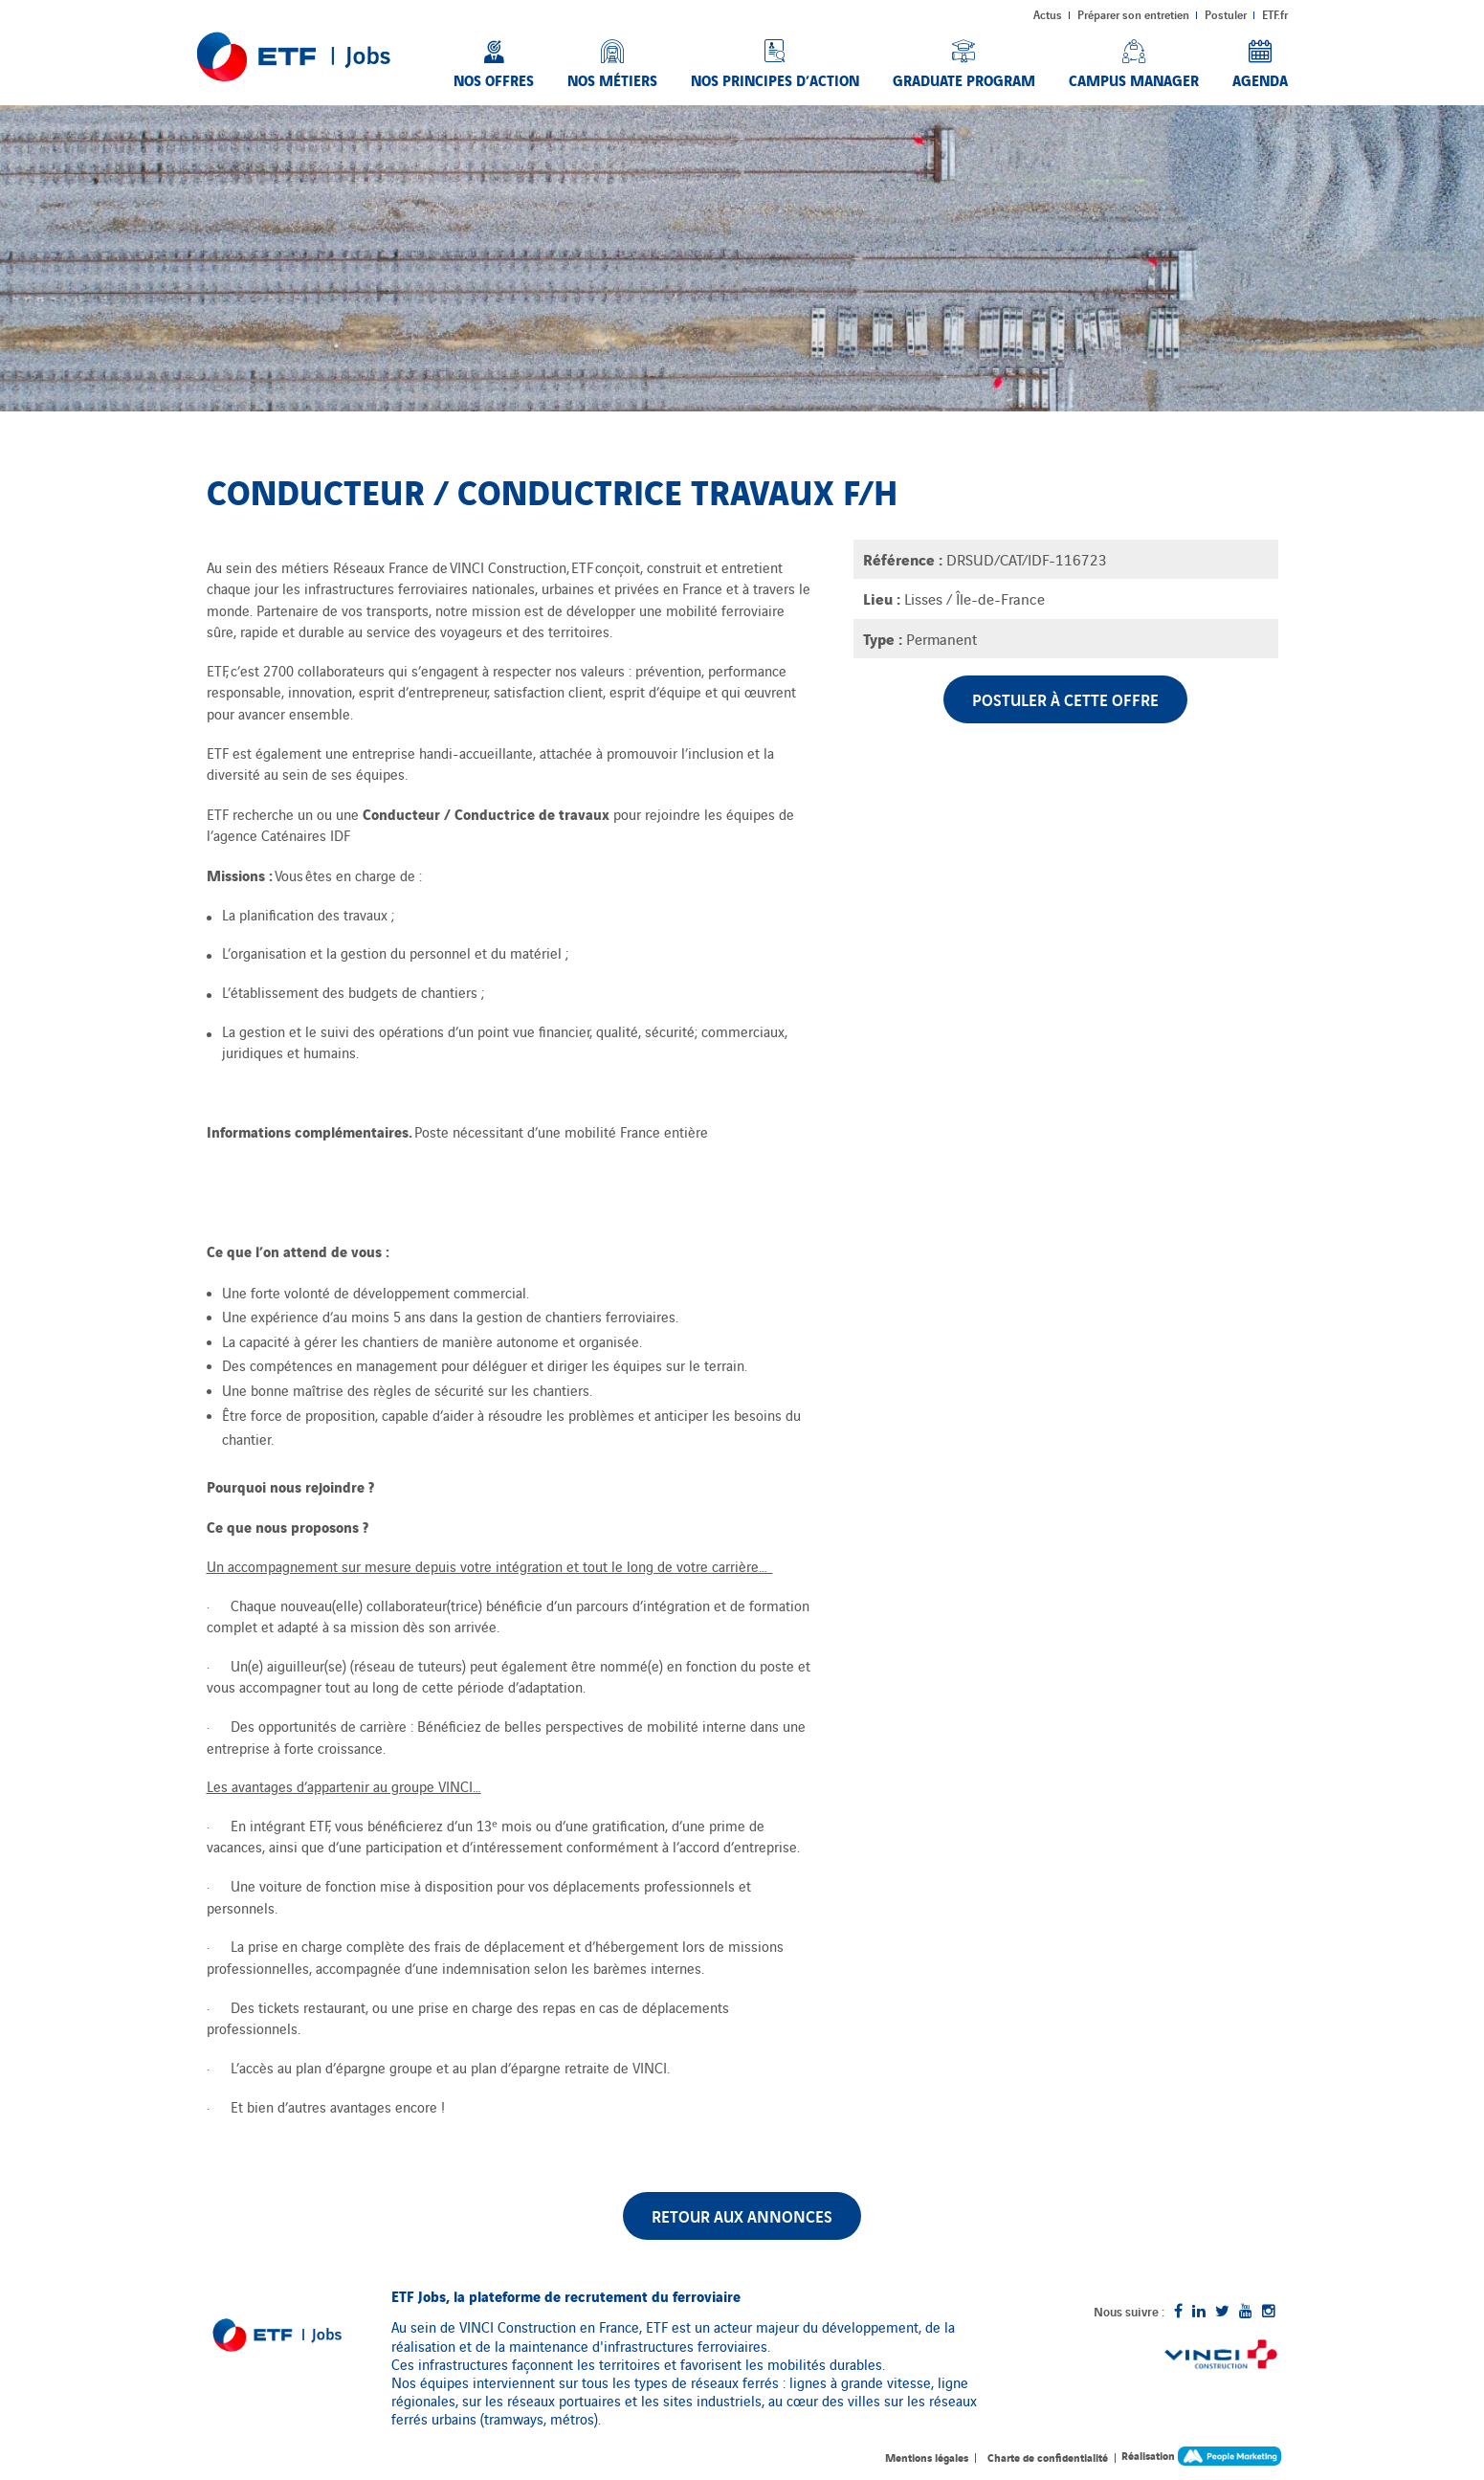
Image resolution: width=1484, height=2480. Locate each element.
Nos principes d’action (775, 79)
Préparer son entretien (1133, 14)
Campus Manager (1134, 79)
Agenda (1260, 79)
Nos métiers (612, 79)
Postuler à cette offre (1065, 699)
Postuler (1226, 14)
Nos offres (494, 79)
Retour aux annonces (742, 2215)
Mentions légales (926, 2457)
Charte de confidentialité (1047, 2457)
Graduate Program (964, 79)
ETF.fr (1275, 14)
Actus (1047, 14)
